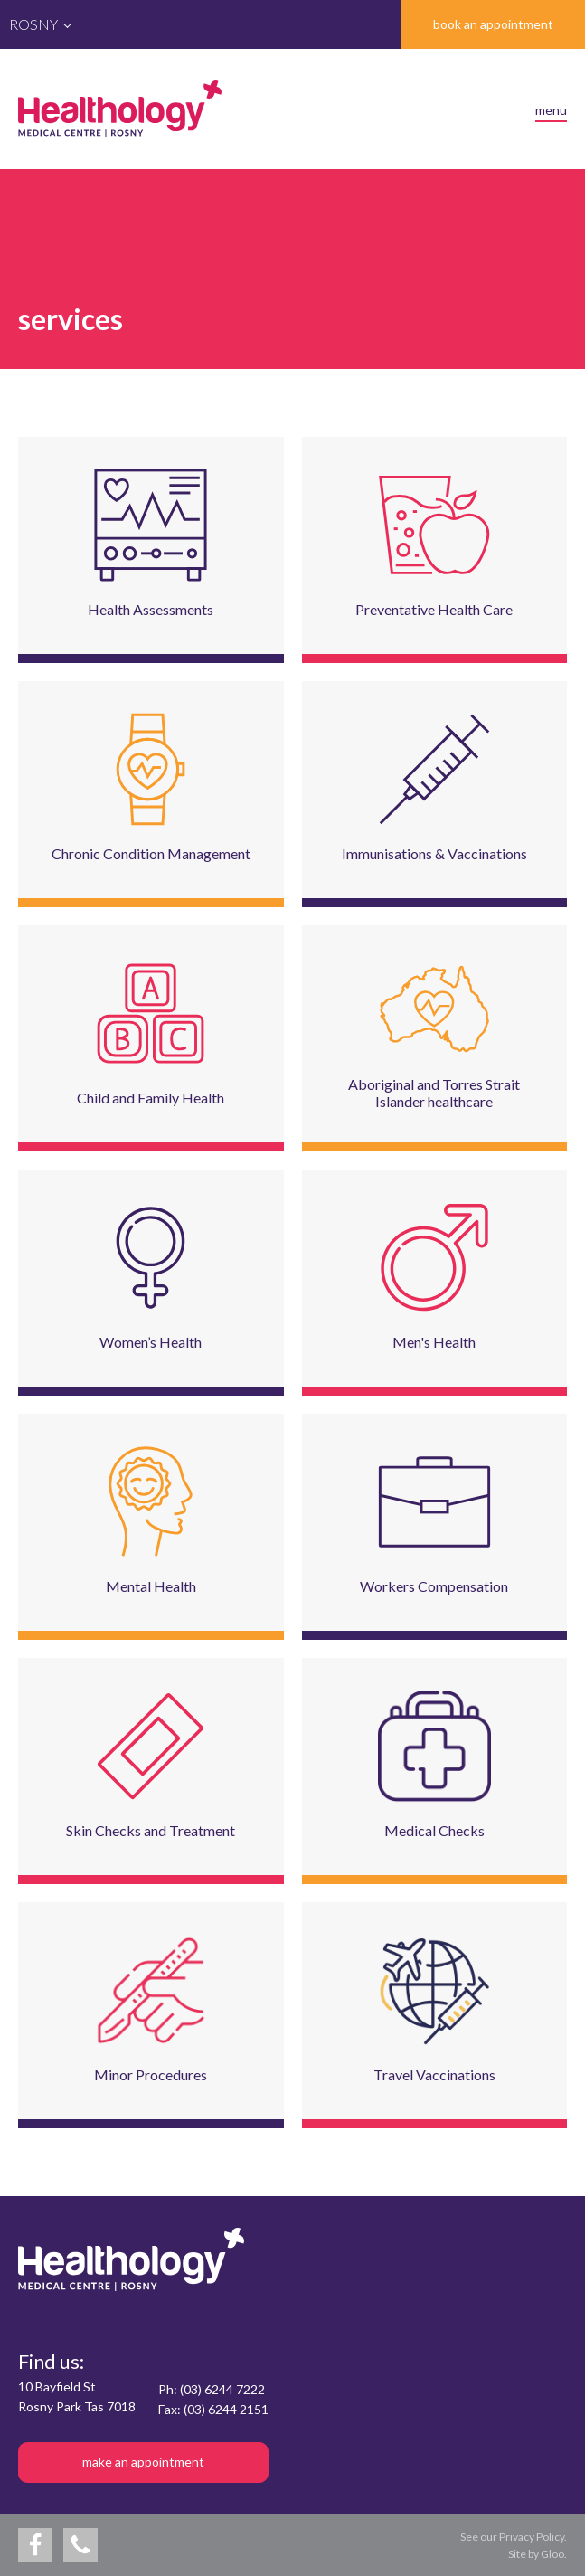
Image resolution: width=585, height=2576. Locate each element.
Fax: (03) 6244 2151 (213, 2409)
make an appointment (143, 2461)
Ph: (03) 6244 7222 (211, 2389)
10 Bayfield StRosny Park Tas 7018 (77, 2396)
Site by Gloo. (537, 2554)
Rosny (33, 24)
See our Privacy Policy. (513, 2536)
